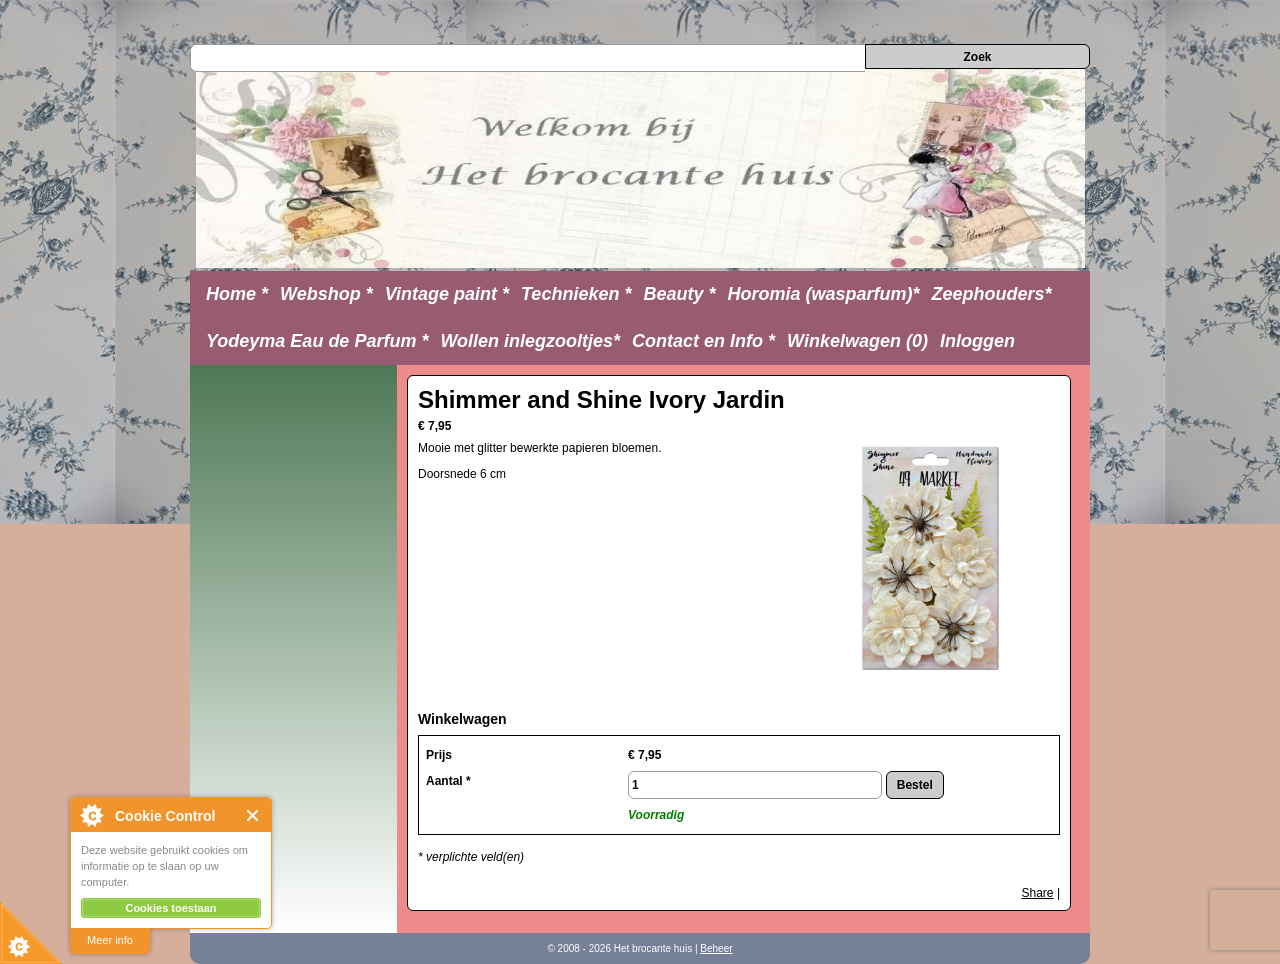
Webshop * (326, 294)
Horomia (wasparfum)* (823, 294)
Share (1038, 893)
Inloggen (977, 341)
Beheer (716, 948)
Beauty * (679, 294)
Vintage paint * (447, 294)
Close (253, 815)
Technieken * (576, 294)
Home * (237, 294)
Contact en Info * (703, 341)
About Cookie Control (91, 815)
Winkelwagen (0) (857, 341)
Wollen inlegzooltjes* (530, 341)
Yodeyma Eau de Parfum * (317, 341)
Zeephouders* (992, 294)
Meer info (110, 940)
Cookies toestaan (170, 908)
